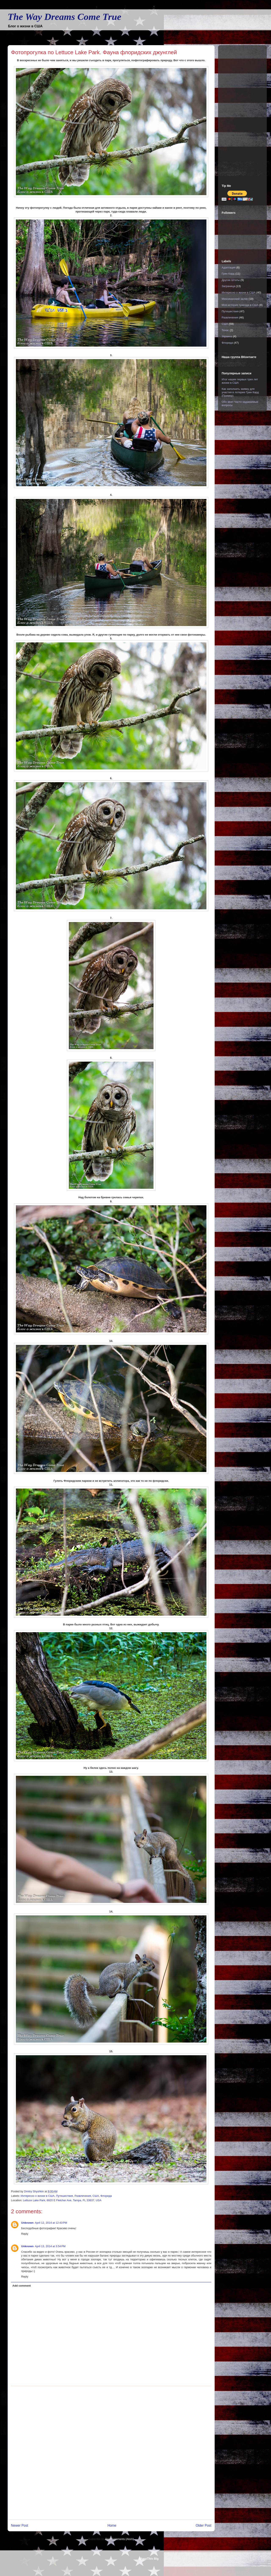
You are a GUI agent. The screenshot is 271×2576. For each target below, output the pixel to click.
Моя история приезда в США (240, 305)
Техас (225, 330)
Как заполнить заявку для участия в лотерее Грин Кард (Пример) (240, 392)
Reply (24, 2233)
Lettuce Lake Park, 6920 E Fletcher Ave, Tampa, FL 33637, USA (62, 2200)
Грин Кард (228, 273)
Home (112, 2525)
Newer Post (19, 2525)
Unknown (27, 2222)
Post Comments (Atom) (119, 2539)
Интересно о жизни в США (38, 2195)
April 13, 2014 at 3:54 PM (50, 2246)
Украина (227, 336)
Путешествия (64, 2195)
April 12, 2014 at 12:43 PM (51, 2222)
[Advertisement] (111, 2452)
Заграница (228, 286)
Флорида (106, 2195)
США (96, 2195)
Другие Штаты (231, 280)
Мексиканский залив (235, 298)
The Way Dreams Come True (64, 16)
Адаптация (228, 267)
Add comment (21, 2285)
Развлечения (83, 2195)
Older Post (203, 2525)
